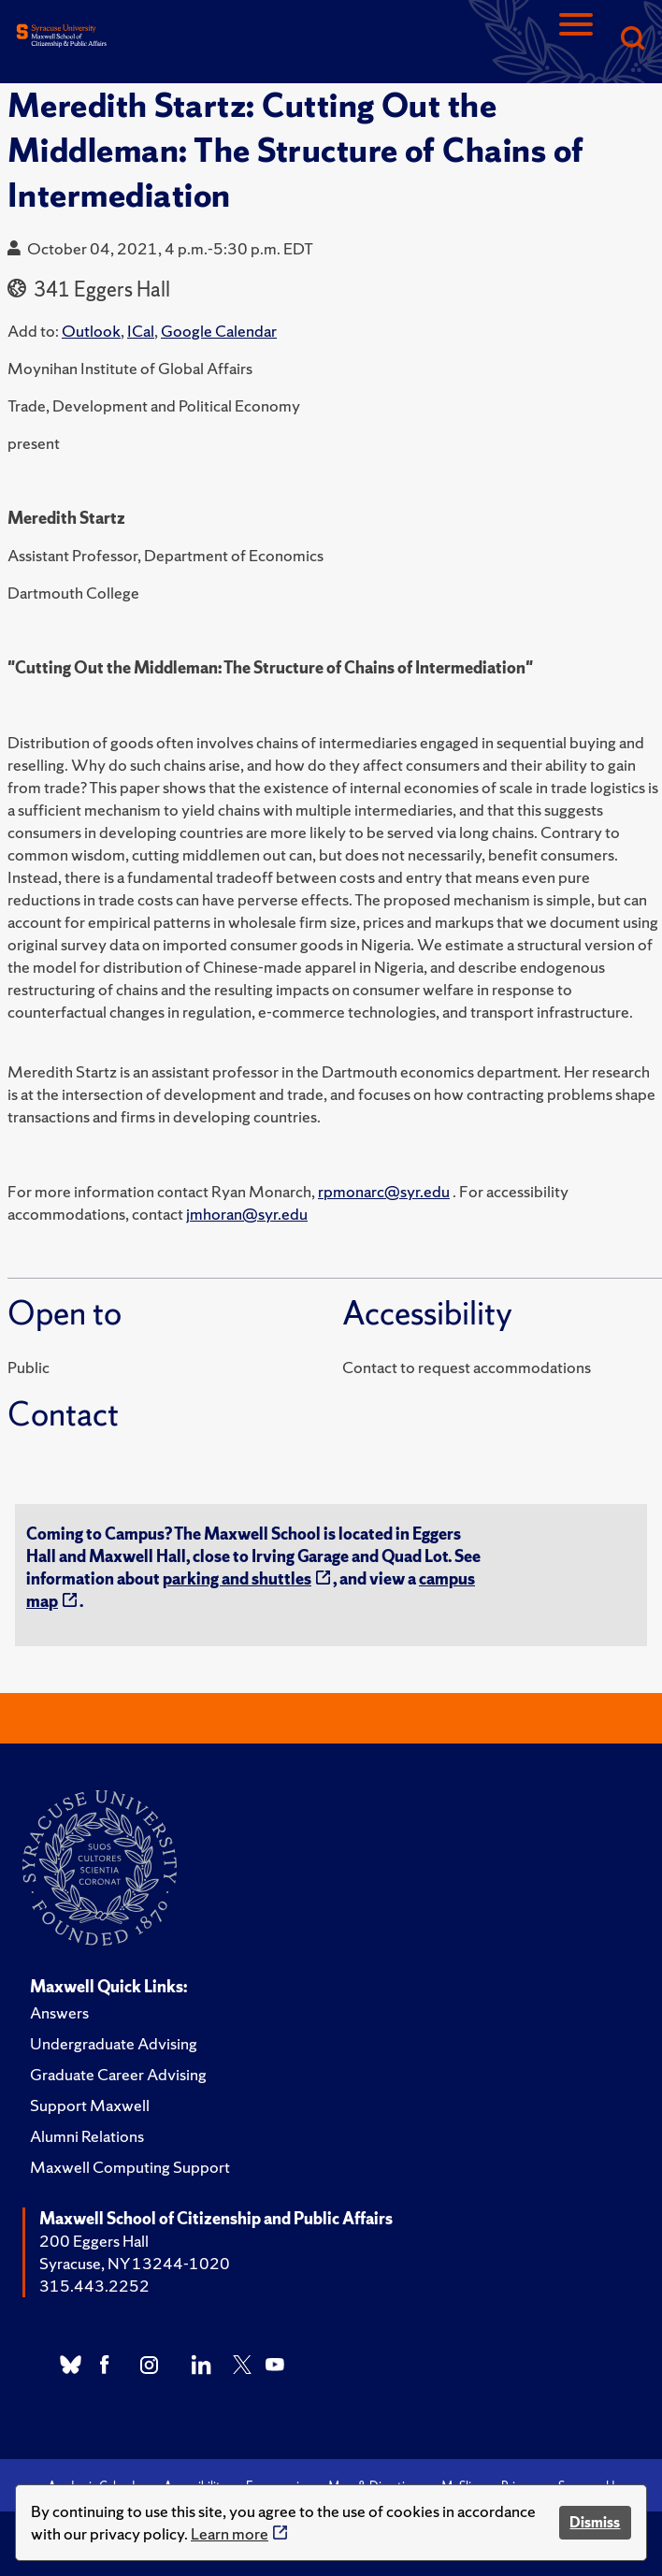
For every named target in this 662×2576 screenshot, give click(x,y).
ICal (140, 330)
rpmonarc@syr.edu (384, 1191)
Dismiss (594, 2522)
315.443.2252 (94, 2285)
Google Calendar (219, 330)
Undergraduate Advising (113, 2043)
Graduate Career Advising (118, 2074)
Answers (59, 2012)
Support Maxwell (90, 2105)
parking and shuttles (237, 1578)
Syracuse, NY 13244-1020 (134, 2263)
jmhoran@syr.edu (247, 1213)
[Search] (632, 39)
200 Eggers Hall (94, 2240)
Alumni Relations (87, 2136)
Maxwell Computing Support (130, 2167)
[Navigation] (576, 39)
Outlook (91, 330)
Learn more (229, 2533)
